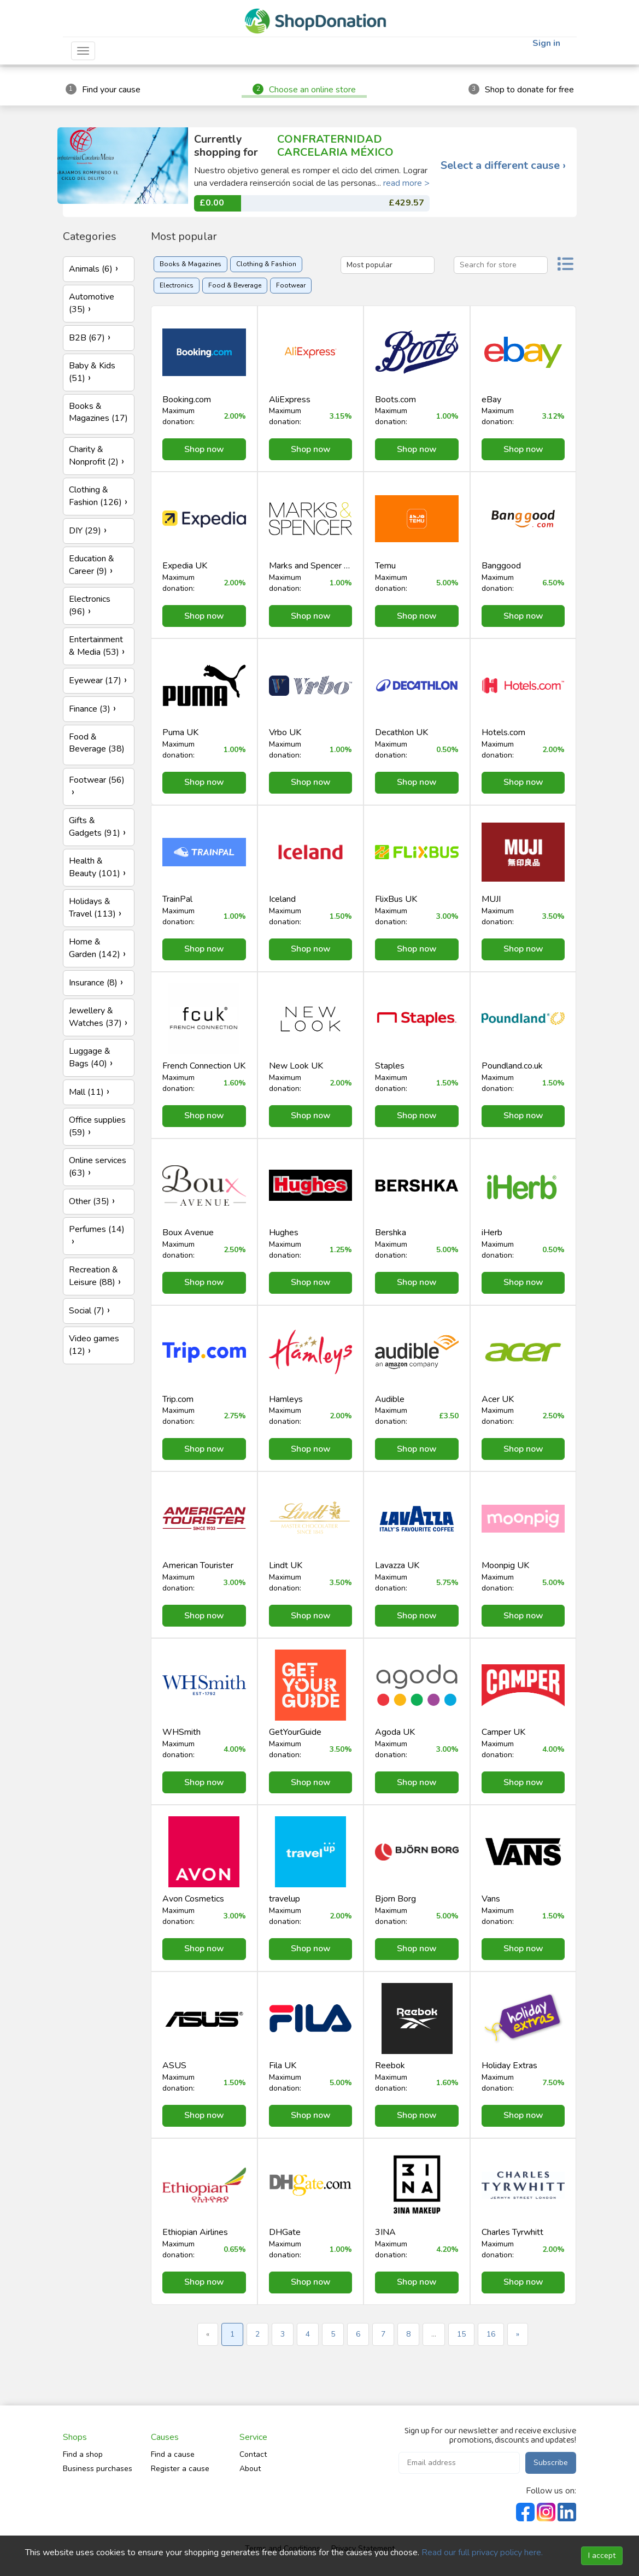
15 (461, 2334)
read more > (406, 183)
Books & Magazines (190, 264)
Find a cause (173, 2454)
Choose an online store (312, 90)
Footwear (291, 285)
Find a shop (83, 2454)
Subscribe (551, 2462)
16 (490, 2334)
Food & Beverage (234, 285)
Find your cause (111, 90)
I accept (601, 2555)
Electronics (177, 285)
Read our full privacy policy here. (482, 2552)
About (250, 2468)
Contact (253, 2454)
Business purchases (97, 2468)
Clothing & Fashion (266, 264)
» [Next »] (517, 2334)
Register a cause (180, 2468)
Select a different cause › (503, 165)
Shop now (204, 449)
